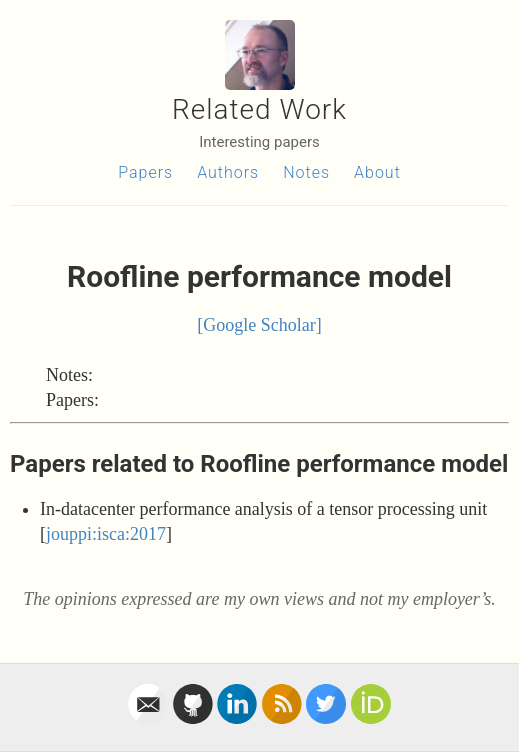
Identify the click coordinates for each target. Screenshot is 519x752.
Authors (228, 172)
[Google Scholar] (259, 325)
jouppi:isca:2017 (106, 534)
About (377, 172)
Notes (306, 172)
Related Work (259, 109)
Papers (145, 172)
